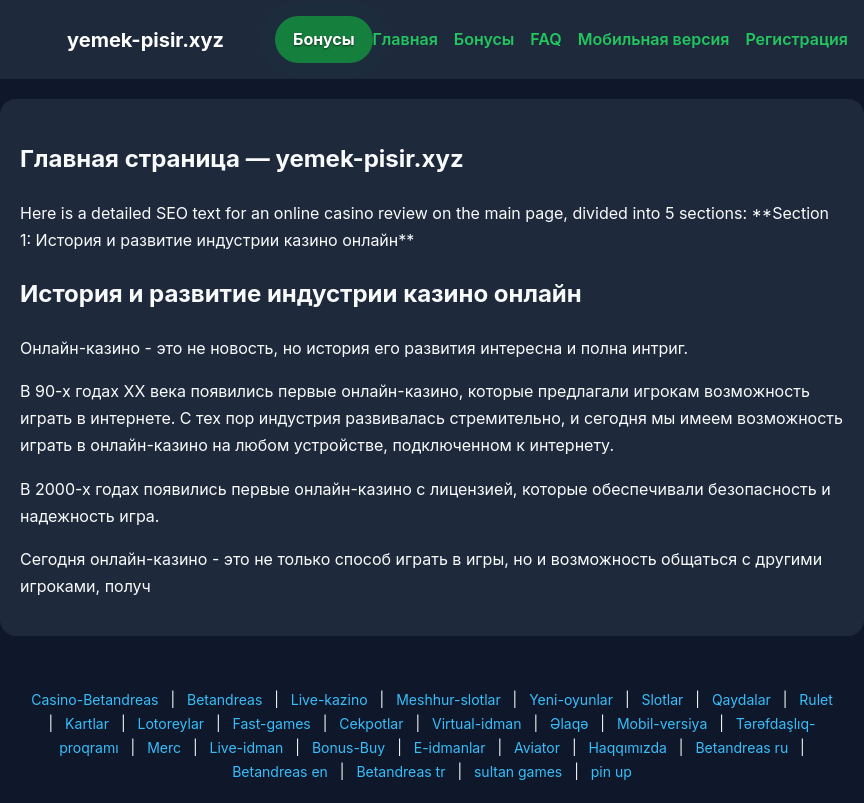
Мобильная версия (654, 39)
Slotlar (662, 699)
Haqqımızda (627, 747)
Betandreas (224, 699)
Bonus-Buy (348, 747)
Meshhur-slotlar (448, 699)
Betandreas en (280, 771)
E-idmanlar (450, 747)
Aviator (537, 747)
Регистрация (796, 39)
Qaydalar (741, 699)
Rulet (815, 699)
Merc (164, 747)
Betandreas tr (400, 771)
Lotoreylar (171, 723)
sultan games (518, 771)
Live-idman (247, 747)
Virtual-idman (476, 723)
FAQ (545, 39)
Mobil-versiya (662, 723)
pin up (611, 771)
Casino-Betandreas (94, 699)
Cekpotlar (371, 723)
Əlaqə (569, 723)
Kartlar (87, 723)
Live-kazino (329, 699)
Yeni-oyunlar (571, 699)
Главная (405, 39)
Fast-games (272, 723)
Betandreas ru (741, 747)
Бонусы (324, 39)
